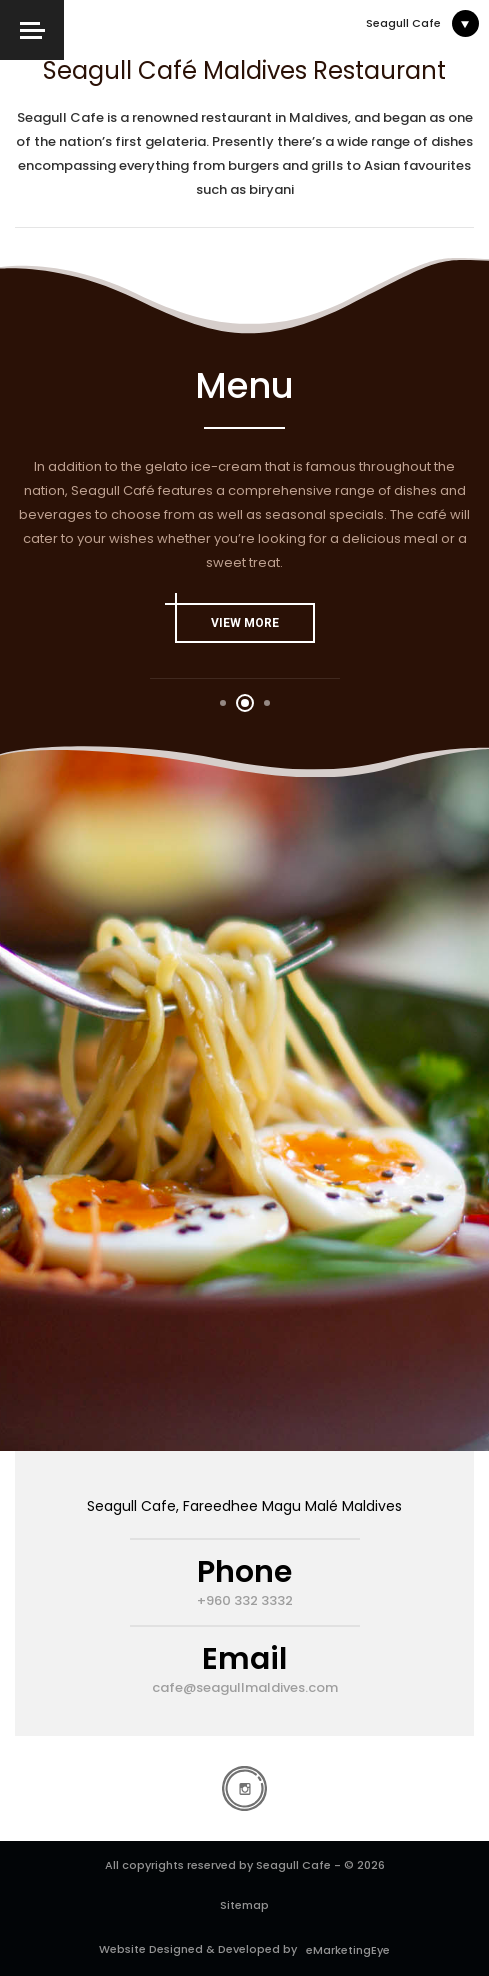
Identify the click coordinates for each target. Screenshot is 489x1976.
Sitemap (244, 1905)
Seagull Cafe (403, 23)
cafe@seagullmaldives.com (245, 1688)
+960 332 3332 (245, 1601)
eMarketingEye (345, 1950)
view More (227, 616)
